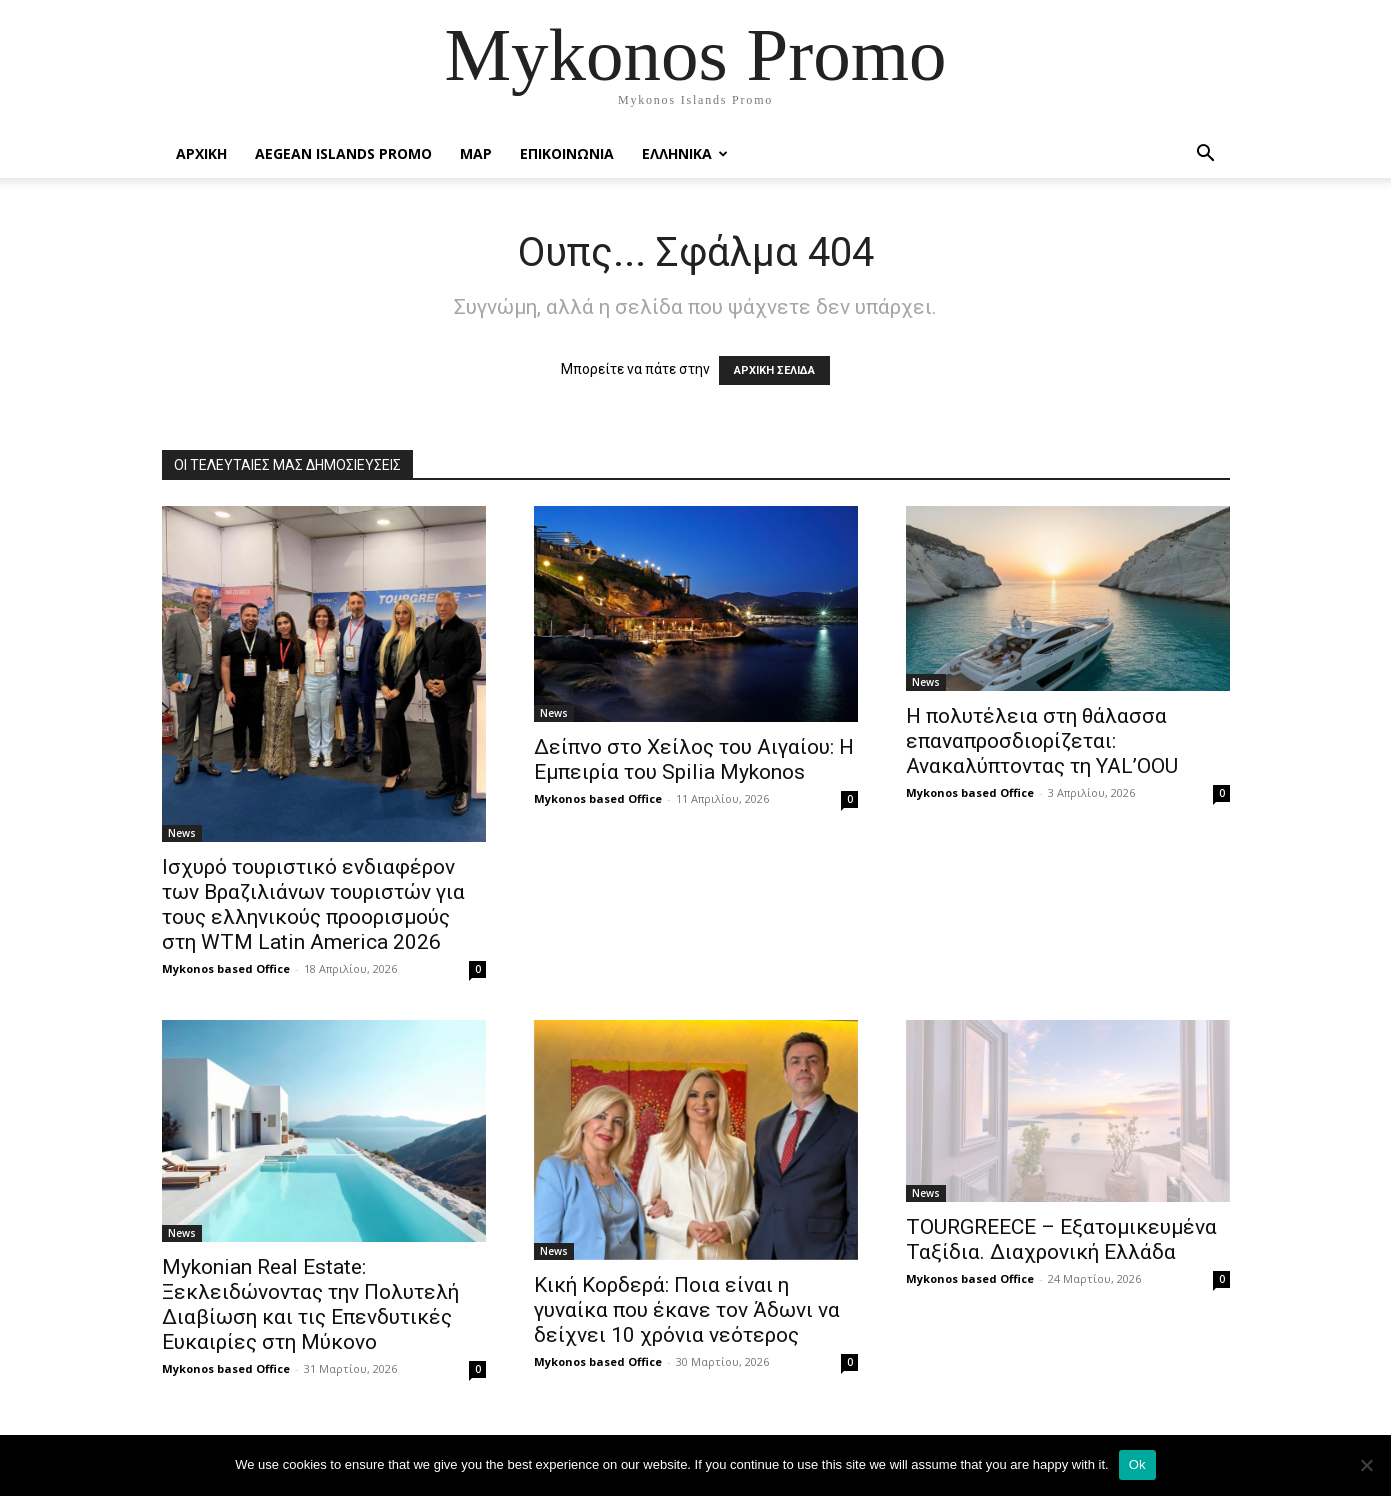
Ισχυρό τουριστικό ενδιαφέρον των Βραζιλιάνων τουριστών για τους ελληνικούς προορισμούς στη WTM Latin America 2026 (313, 904)
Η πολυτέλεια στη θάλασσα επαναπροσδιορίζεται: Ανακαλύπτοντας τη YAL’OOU (1042, 741)
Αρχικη (201, 153)
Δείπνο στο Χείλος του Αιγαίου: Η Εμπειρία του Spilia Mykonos (694, 759)
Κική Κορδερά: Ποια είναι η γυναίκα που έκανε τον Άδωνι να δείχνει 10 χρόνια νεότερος (687, 1310)
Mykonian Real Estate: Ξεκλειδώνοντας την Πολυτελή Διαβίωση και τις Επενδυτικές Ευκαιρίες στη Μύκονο (310, 1304)
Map (476, 153)
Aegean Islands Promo (343, 153)
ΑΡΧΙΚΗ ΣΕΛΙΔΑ (774, 370)
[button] (1206, 155)
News (182, 833)
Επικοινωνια (567, 153)
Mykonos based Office (226, 968)
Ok (1137, 1464)
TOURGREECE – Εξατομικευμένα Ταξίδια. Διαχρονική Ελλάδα (1061, 1239)
